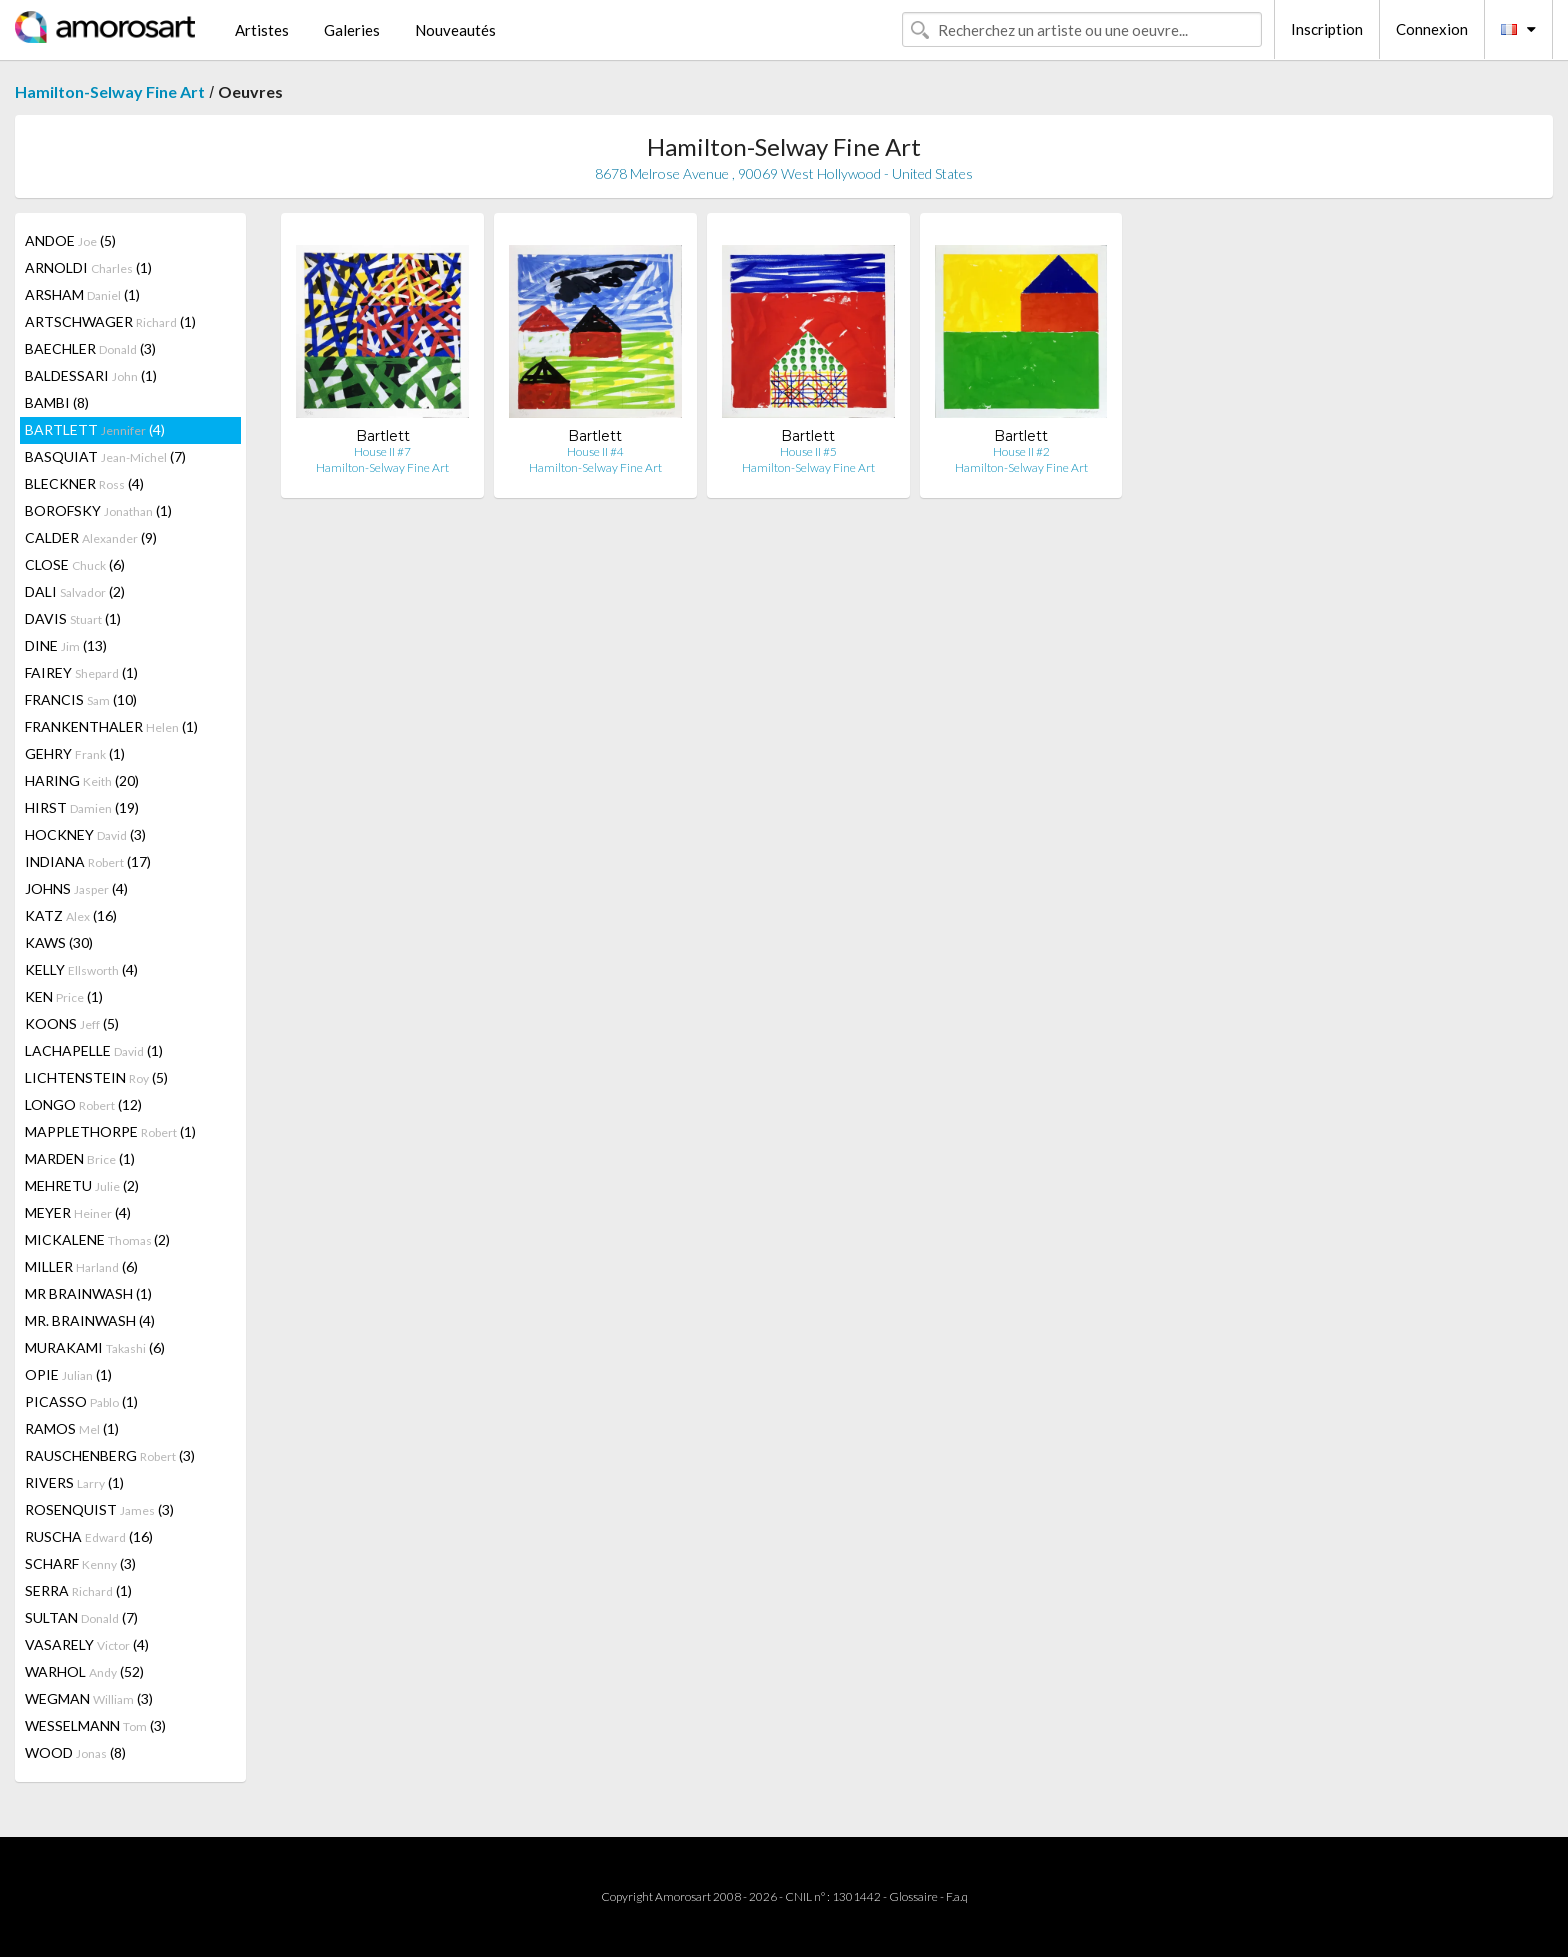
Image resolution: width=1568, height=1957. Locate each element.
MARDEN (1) (80, 1158)
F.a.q (957, 1896)
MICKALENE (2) (97, 1239)
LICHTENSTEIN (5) (96, 1077)
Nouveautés (455, 30)
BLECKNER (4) (84, 483)
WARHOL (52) (84, 1671)
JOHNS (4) (76, 888)
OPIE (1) (68, 1374)
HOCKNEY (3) (85, 834)
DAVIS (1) (73, 618)
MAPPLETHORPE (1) (110, 1131)
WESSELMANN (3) (95, 1725)
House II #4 (595, 451)
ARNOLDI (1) (88, 267)
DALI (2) (75, 591)
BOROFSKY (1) (98, 510)
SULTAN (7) (81, 1617)
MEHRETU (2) (82, 1185)
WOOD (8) (75, 1752)
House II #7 (382, 451)
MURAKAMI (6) (95, 1347)
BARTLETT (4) (95, 429)
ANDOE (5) (70, 240)
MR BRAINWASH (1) (88, 1293)
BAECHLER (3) (90, 348)
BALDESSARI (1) (91, 375)
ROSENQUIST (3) (99, 1509)
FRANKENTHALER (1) (111, 726)
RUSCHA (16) (89, 1536)
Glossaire (913, 1896)
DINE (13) (66, 645)
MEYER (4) (78, 1212)
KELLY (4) (81, 969)
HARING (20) (82, 780)
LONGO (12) (83, 1104)
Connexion (1432, 29)
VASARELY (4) (87, 1644)
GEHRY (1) (75, 753)
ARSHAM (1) (82, 294)
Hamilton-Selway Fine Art (110, 91)
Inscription (1327, 29)
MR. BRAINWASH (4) (90, 1320)
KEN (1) (64, 996)
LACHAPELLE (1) (94, 1050)
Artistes (262, 30)
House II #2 (1021, 451)
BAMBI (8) (57, 402)
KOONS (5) (72, 1023)
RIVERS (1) (74, 1482)
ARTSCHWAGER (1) (110, 321)
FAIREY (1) (81, 672)
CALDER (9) (91, 537)
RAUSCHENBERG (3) (110, 1455)
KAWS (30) (59, 942)
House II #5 (808, 451)
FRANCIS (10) (81, 699)
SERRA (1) (78, 1590)
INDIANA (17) (88, 861)
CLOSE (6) (75, 564)
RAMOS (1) (72, 1428)
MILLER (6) (81, 1266)
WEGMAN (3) (89, 1698)
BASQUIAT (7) (105, 456)
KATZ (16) (71, 915)
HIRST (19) (82, 807)
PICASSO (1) (81, 1401)
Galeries (352, 30)
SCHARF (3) (80, 1563)
